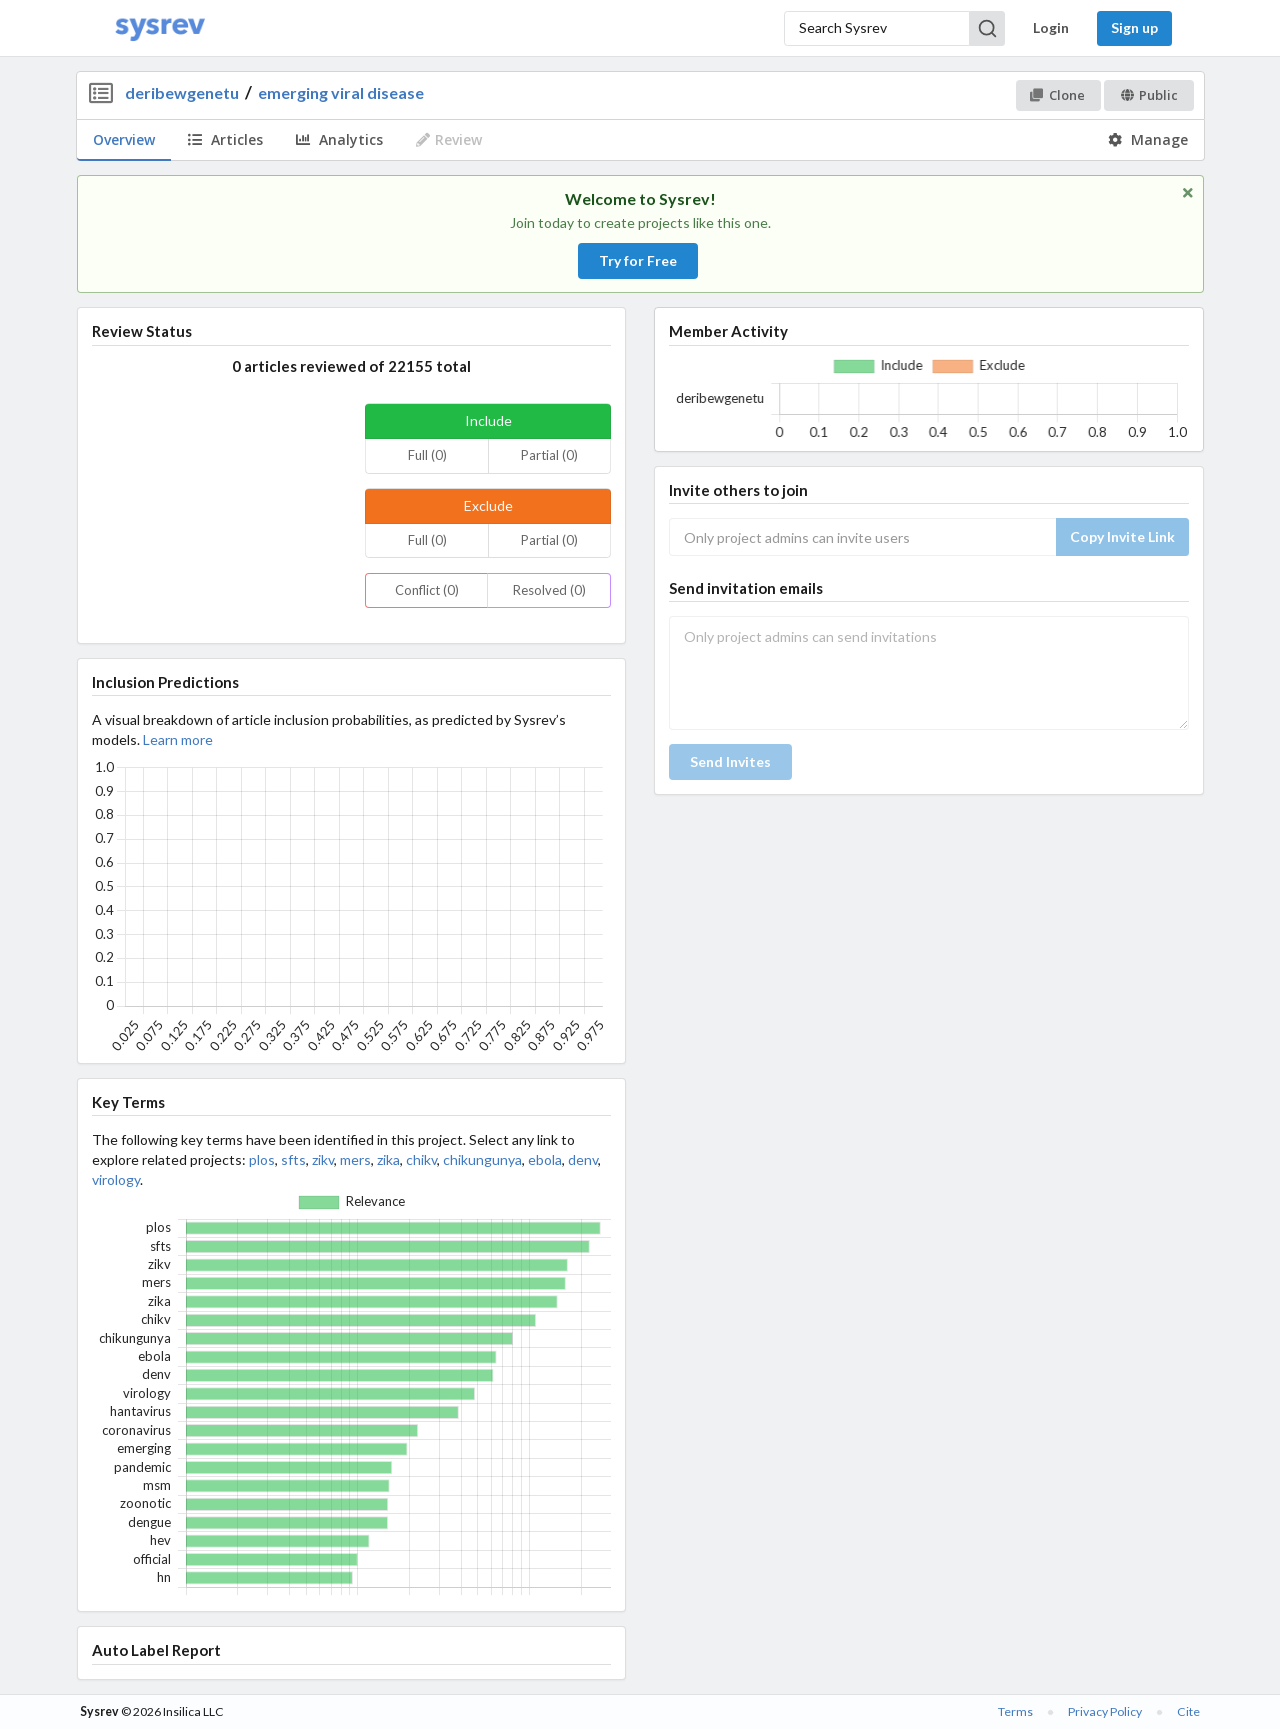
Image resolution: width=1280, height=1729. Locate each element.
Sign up (1134, 27)
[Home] (160, 28)
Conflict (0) (427, 590)
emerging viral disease (341, 92)
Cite (1188, 1711)
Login (1051, 27)
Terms (1015, 1711)
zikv (323, 1159)
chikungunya (482, 1159)
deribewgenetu (182, 92)
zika (388, 1159)
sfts (293, 1159)
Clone (1057, 95)
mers (355, 1159)
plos (262, 1159)
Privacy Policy (1105, 1711)
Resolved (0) (549, 590)
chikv (421, 1159)
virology (116, 1179)
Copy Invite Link (1122, 536)
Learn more (178, 739)
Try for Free (638, 260)
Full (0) (427, 455)
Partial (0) (549, 455)
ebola (545, 1159)
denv (583, 1159)
